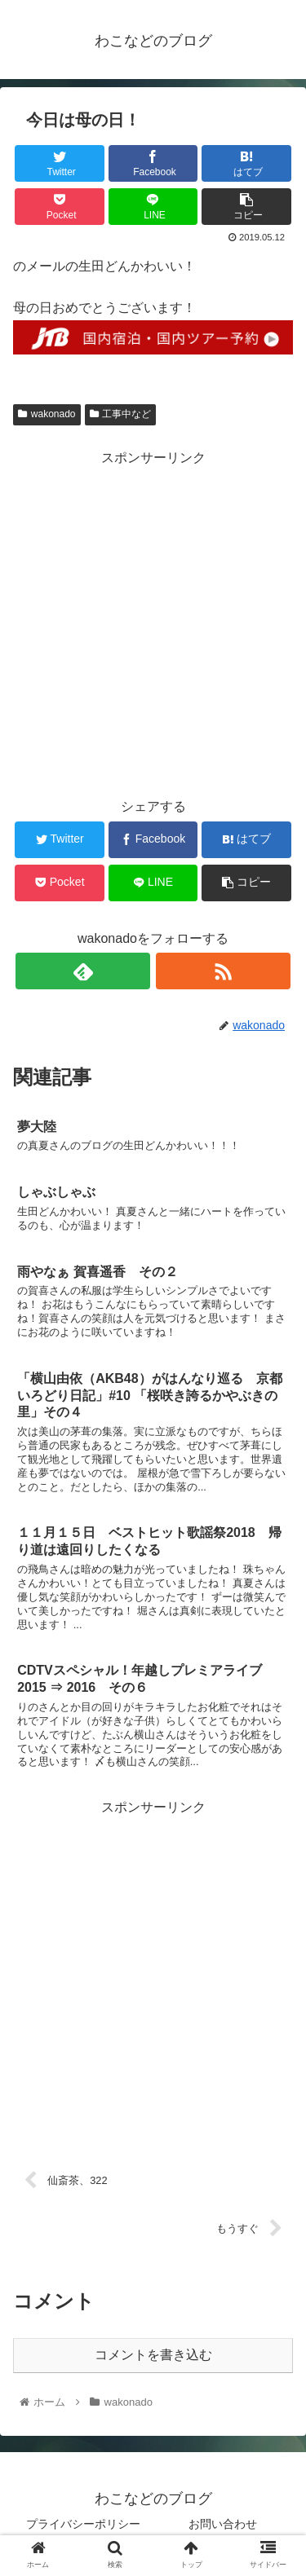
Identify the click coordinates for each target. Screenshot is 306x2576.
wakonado (47, 414)
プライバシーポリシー (83, 2523)
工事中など (121, 414)
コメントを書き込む (153, 2355)
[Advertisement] (153, 623)
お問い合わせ (222, 2523)
